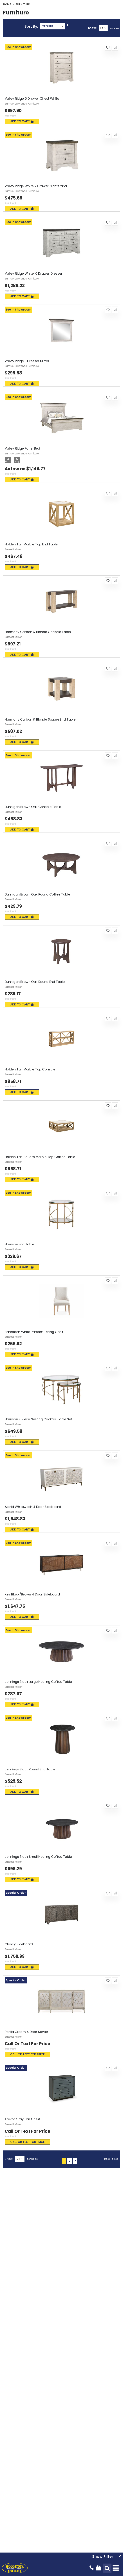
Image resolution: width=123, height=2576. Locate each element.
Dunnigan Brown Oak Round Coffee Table (37, 894)
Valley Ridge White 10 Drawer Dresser (33, 274)
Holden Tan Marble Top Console (30, 1069)
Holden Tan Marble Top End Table (31, 544)
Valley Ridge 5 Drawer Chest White (32, 99)
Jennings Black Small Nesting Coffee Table (38, 1857)
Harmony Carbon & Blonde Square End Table (40, 719)
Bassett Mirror (13, 549)
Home (7, 4)
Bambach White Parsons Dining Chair (34, 1332)
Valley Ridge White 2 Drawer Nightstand (36, 186)
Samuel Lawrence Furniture (22, 103)
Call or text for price (27, 2054)
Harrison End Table (19, 1244)
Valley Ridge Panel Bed (22, 448)
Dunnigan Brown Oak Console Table (33, 807)
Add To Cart (21, 121)
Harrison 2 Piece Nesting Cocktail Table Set (38, 1419)
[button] (108, 47)
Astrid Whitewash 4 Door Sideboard (33, 1507)
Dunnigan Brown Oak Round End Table (35, 982)
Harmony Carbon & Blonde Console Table (38, 632)
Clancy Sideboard (19, 1944)
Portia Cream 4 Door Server (26, 2032)
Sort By (30, 26)
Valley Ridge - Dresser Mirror (27, 361)
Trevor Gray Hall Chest (22, 2119)
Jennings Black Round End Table (30, 1769)
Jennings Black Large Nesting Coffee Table (38, 1682)
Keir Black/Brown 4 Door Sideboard (32, 1594)
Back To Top (111, 2159)
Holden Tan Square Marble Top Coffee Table (40, 1157)
